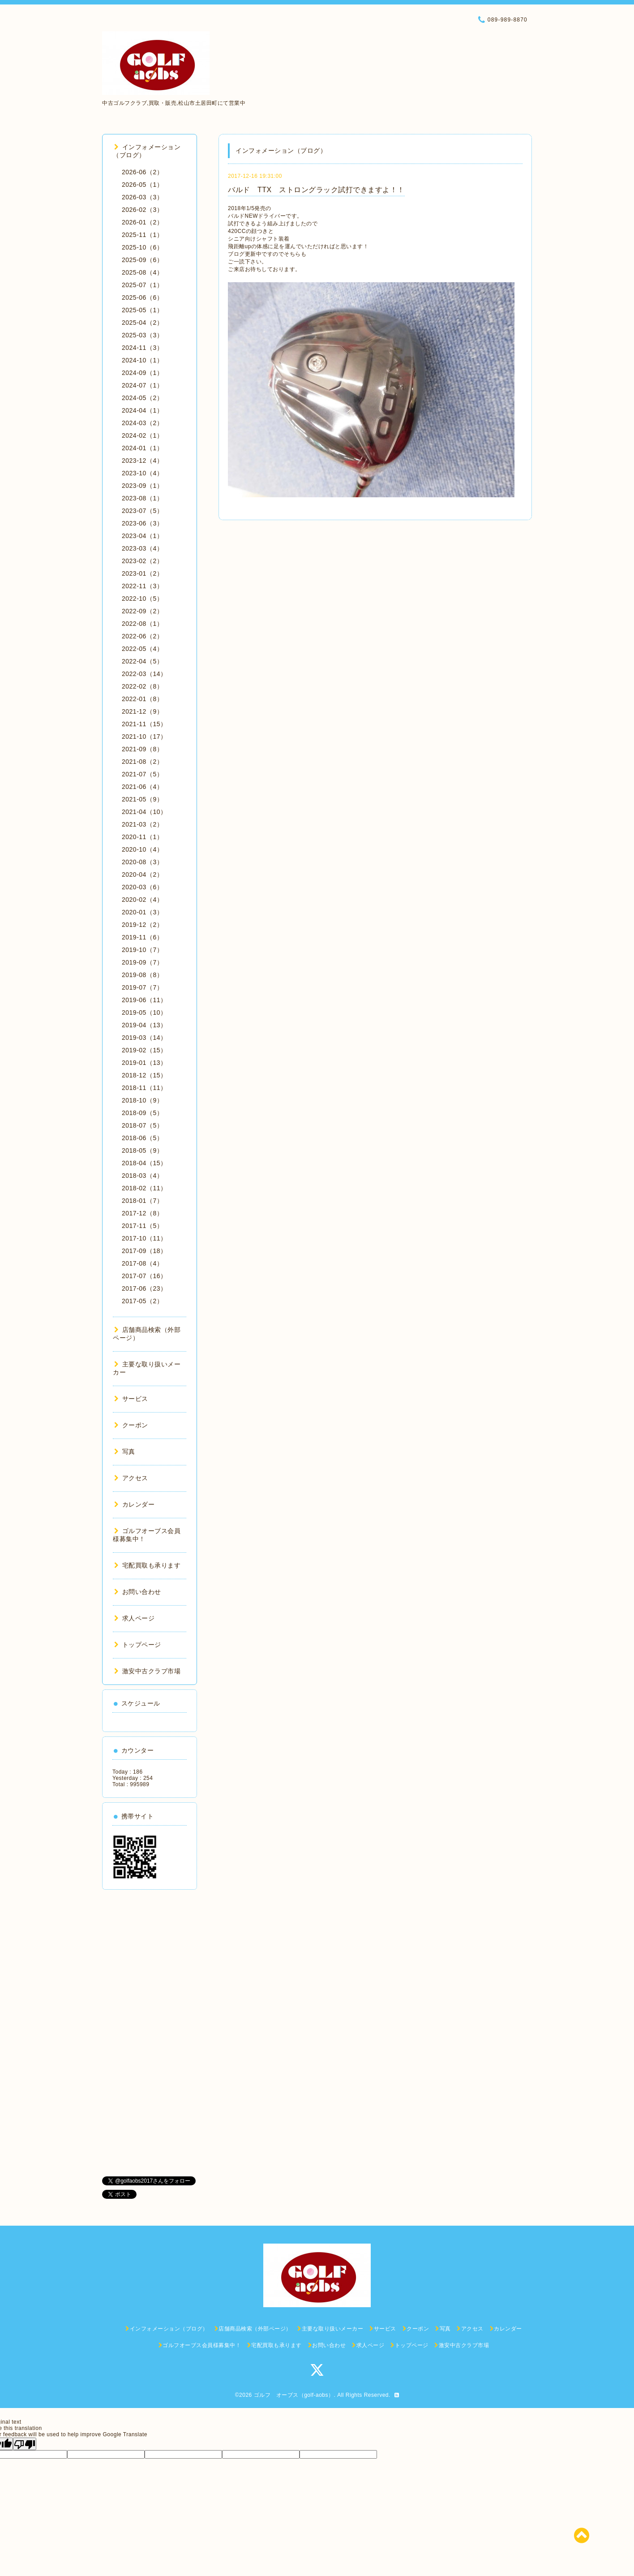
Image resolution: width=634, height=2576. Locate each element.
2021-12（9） (142, 711)
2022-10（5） (142, 598)
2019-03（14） (144, 1037)
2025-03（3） (142, 335)
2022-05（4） (142, 648)
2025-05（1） (142, 310)
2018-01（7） (142, 1200)
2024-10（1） (142, 360)
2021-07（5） (142, 774)
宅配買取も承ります (147, 1565)
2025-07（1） (142, 285)
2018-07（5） (142, 1125)
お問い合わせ (137, 1591)
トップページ (137, 1644)
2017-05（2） (142, 1301)
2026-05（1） (142, 184)
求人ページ (134, 1618)
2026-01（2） (142, 222)
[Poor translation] (24, 2444)
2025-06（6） (142, 297)
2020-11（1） (142, 836)
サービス (131, 1398)
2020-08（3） (142, 862)
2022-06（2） (142, 636)
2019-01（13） (144, 1062)
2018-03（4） (142, 1175)
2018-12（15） (144, 1075)
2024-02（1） (142, 435)
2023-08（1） (142, 498)
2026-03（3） (142, 197)
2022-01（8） (142, 698)
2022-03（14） (144, 673)
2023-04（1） (142, 535)
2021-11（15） (144, 724)
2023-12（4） (142, 460)
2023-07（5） (142, 510)
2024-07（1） (142, 385)
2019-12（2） (142, 924)
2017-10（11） (144, 1238)
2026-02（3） (142, 209)
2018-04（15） (144, 1163)
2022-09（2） (142, 611)
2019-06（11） (144, 1000)
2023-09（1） (142, 485)
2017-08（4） (142, 1263)
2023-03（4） (142, 548)
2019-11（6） (142, 937)
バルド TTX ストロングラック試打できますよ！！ (316, 190)
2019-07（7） (142, 987)
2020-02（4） (142, 899)
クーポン (131, 1425)
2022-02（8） (142, 686)
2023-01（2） (142, 573)
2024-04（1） (142, 410)
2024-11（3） (142, 347)
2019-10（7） (142, 949)
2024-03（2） (142, 422)
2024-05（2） (142, 397)
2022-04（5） (142, 661)
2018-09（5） (142, 1112)
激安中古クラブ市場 (147, 1671)
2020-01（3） (142, 912)
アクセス (131, 1478)
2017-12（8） (142, 1213)
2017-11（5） (142, 1225)
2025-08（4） (142, 272)
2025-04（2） (142, 322)
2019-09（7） (142, 962)
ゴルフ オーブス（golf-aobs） (294, 2395)
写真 (124, 1451)
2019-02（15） (144, 1050)
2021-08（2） (142, 761)
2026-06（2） (142, 172)
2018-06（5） (142, 1138)
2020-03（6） (142, 887)
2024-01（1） (142, 448)
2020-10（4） (142, 849)
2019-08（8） (142, 974)
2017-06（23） (144, 1288)
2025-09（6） (142, 259)
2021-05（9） (142, 799)
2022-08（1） (142, 623)
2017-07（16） (144, 1275)
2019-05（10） (144, 1012)
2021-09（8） (142, 749)
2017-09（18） (144, 1250)
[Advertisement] (149, 2033)
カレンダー (134, 1504)
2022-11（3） (142, 586)
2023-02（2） (142, 560)
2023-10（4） (142, 473)
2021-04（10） (144, 811)
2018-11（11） (144, 1087)
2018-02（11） (144, 1188)
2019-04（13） (144, 1025)
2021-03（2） (142, 824)
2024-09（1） (142, 372)
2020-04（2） (142, 874)
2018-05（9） (142, 1150)
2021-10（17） (144, 736)
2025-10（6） (142, 247)
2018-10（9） (142, 1100)
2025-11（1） (142, 234)
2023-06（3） (142, 523)
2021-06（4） (142, 786)
